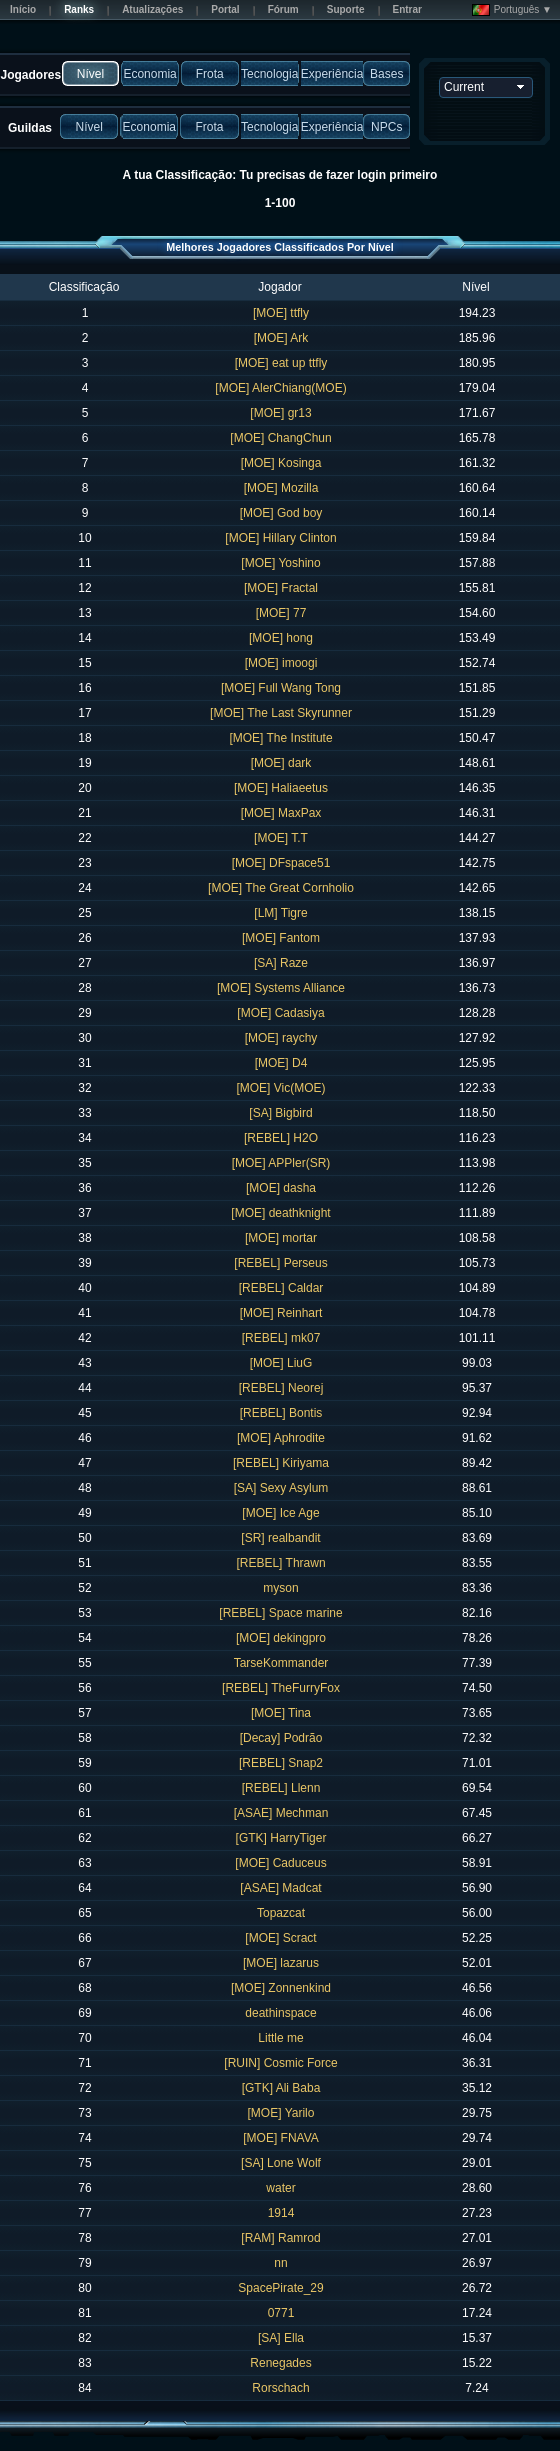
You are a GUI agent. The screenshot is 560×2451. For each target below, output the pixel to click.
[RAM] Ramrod (280, 2238)
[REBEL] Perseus (280, 1263)
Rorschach (280, 2388)
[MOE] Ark (281, 338)
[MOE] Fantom (281, 938)
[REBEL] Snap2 (281, 1763)
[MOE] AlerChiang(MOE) (280, 388)
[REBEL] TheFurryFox (281, 1688)
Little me (280, 2038)
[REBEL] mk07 (281, 1338)
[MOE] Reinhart (281, 1313)
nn (280, 2263)
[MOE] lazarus (281, 1963)
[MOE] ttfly (281, 313)
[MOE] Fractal (281, 588)
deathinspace (280, 2013)
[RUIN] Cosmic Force (280, 2063)
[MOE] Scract (280, 1938)
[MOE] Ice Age (280, 1513)
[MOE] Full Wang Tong (281, 688)
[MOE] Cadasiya (280, 1013)
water (280, 2188)
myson (280, 1588)
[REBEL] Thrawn (280, 1563)
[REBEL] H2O (281, 1138)
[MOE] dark (281, 763)
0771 (281, 2313)
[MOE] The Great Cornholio (281, 888)
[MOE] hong (281, 638)
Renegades (280, 2363)
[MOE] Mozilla (281, 488)
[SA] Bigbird (280, 1113)
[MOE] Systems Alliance (281, 988)
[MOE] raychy (281, 1038)
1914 (281, 2213)
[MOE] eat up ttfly (281, 363)
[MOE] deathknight (280, 1213)
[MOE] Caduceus (280, 1863)
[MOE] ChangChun (280, 438)
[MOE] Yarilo (281, 2113)
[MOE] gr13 (280, 413)
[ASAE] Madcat (280, 1888)
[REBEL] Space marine (280, 1613)
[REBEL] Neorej (281, 1388)
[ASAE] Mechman (281, 1813)
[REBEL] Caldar (281, 1288)
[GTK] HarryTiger (281, 1838)
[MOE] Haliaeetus (281, 788)
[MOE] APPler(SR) (281, 1163)
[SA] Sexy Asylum (281, 1488)
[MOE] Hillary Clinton (280, 538)
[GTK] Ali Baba (281, 2088)
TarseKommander (281, 1663)
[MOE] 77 (281, 613)
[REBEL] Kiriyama (281, 1463)
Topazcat (281, 1913)
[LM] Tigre (280, 913)
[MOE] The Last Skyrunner (281, 713)
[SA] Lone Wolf (281, 2163)
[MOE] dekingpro (281, 1638)
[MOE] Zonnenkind (281, 1988)
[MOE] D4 (281, 1063)
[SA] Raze (281, 963)
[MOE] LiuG (281, 1363)
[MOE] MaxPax (281, 813)
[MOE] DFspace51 (281, 863)
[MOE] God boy (281, 513)
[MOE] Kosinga (281, 463)
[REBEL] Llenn (281, 1788)
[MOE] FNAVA (281, 2138)
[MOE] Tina (281, 1713)
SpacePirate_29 (280, 2288)
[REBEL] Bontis (281, 1413)
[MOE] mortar (281, 1238)
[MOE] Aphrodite (281, 1438)
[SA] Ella (281, 2338)
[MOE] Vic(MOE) (280, 1088)
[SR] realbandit (280, 1538)
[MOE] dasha (281, 1188)
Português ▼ (512, 10)
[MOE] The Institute (280, 738)
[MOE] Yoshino (280, 563)
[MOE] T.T (281, 838)
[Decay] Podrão (281, 1738)
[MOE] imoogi (281, 663)
